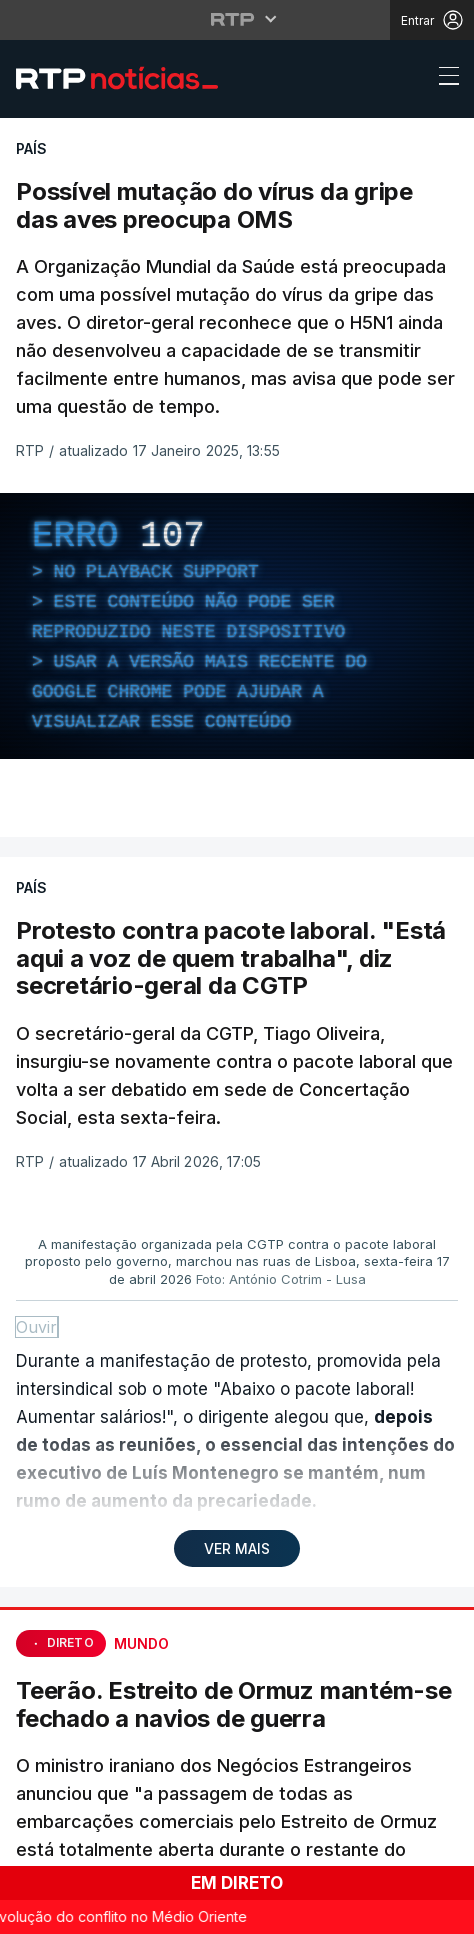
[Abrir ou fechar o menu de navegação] (443, 79)
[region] (237, 626)
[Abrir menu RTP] (237, 19)
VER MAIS (237, 1548)
